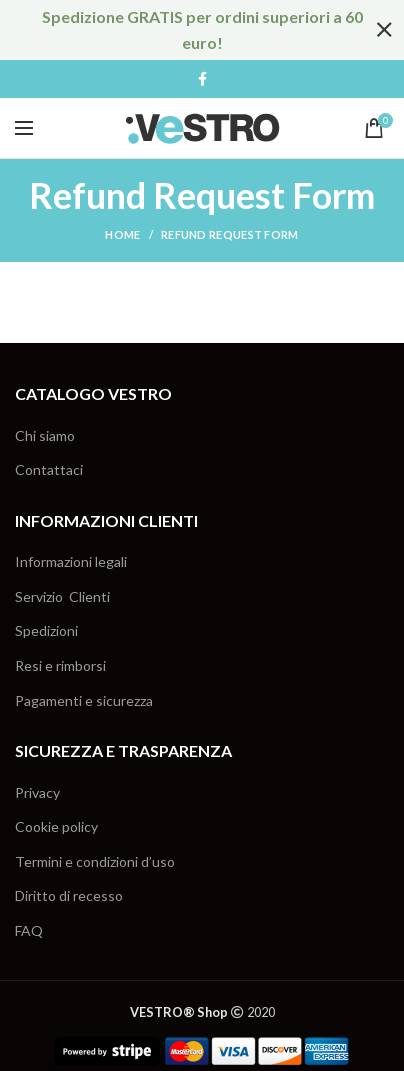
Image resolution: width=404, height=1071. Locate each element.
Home (122, 234)
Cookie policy (56, 826)
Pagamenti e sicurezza (84, 700)
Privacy (37, 792)
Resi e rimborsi (60, 665)
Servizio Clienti (62, 596)
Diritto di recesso (69, 895)
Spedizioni (46, 630)
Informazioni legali (71, 561)
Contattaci (49, 469)
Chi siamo (45, 435)
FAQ (29, 930)
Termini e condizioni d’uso (95, 861)
